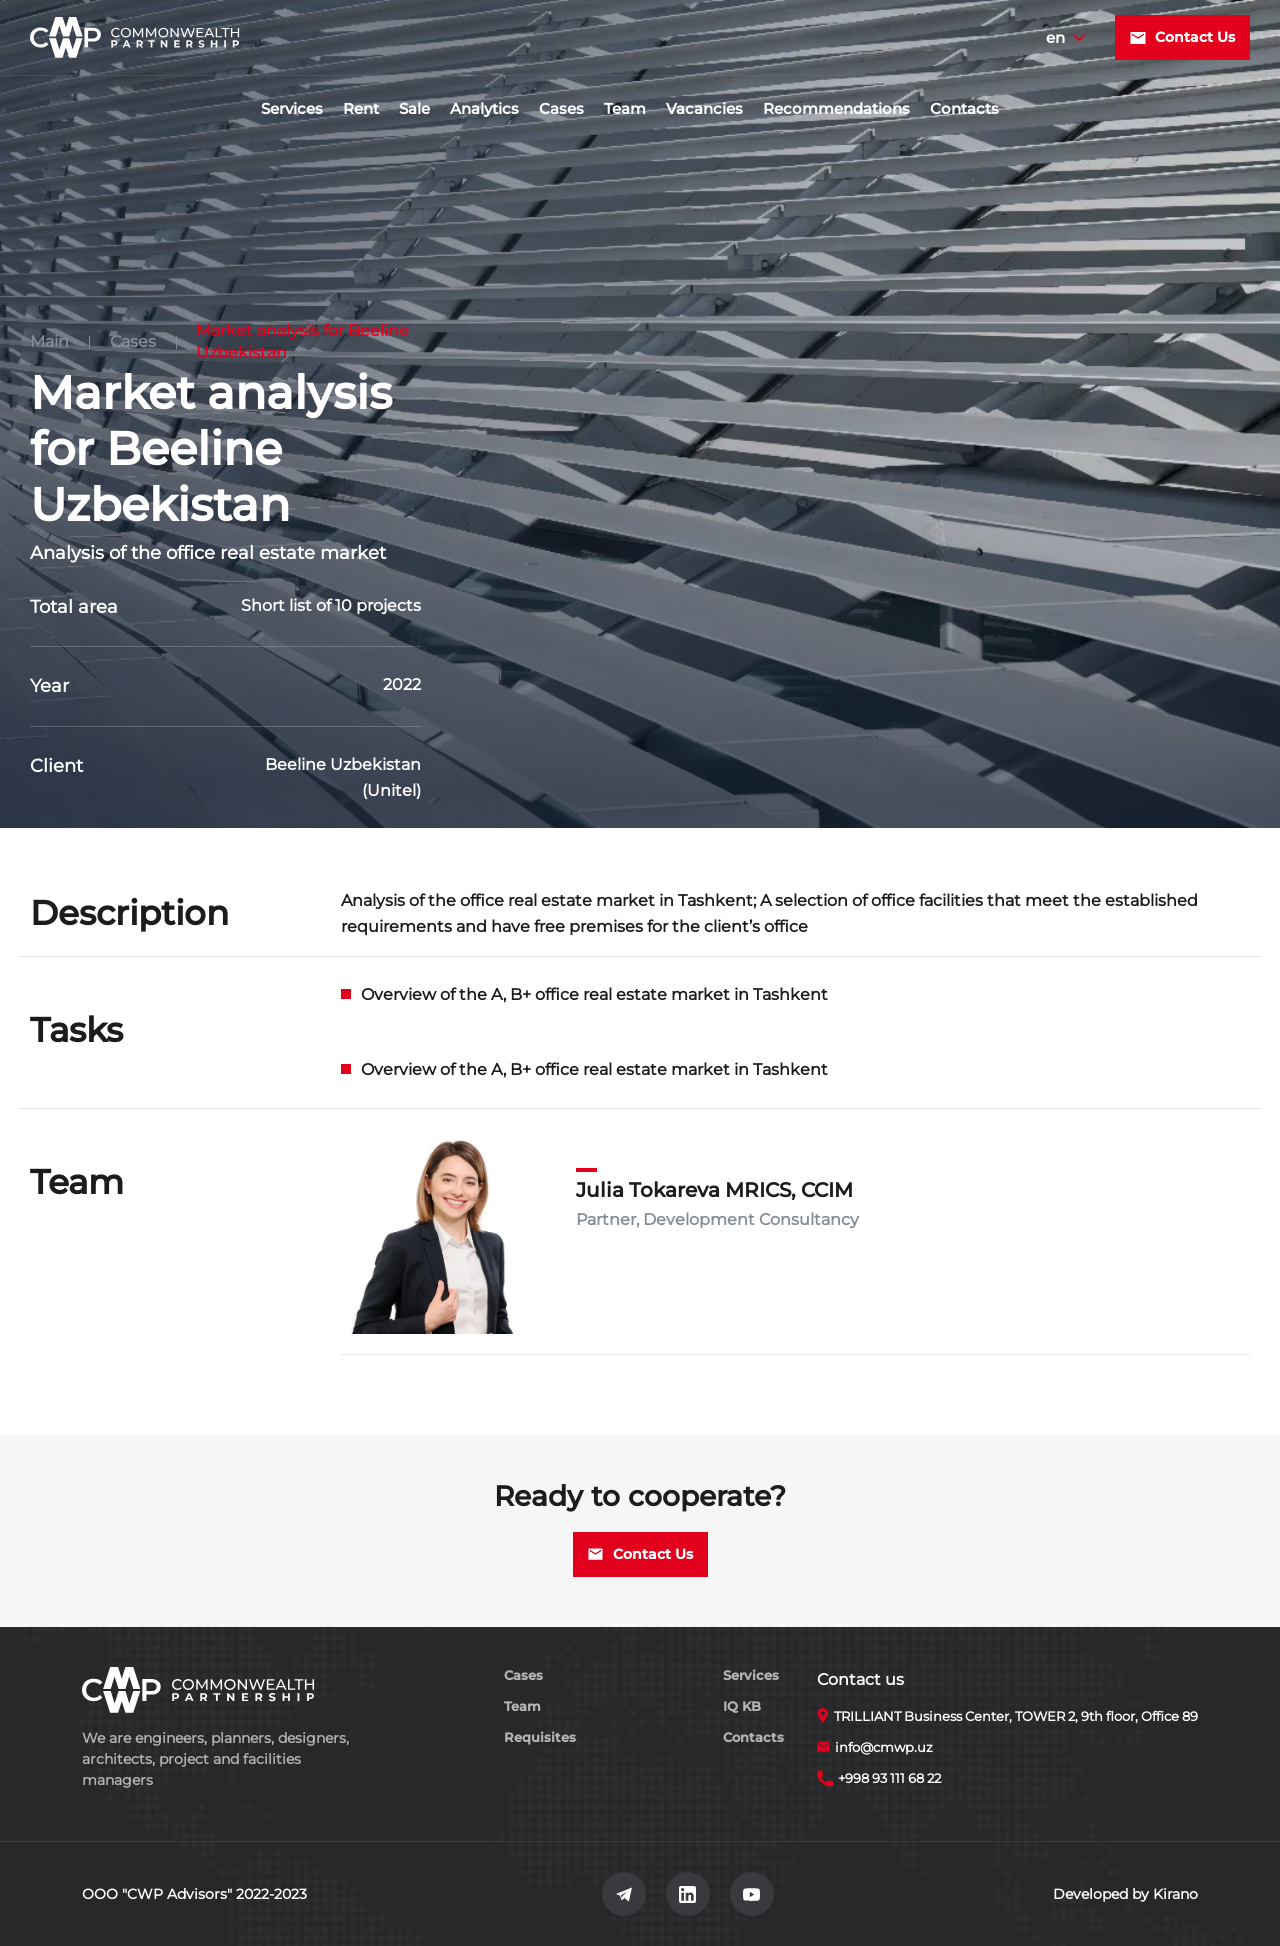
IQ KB (742, 1706)
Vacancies (704, 108)
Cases (561, 108)
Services (292, 108)
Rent (361, 108)
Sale (414, 108)
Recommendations (836, 108)
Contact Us (1182, 37)
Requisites (540, 1737)
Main (49, 341)
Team (625, 108)
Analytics (484, 108)
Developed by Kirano (1125, 1894)
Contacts (964, 108)
